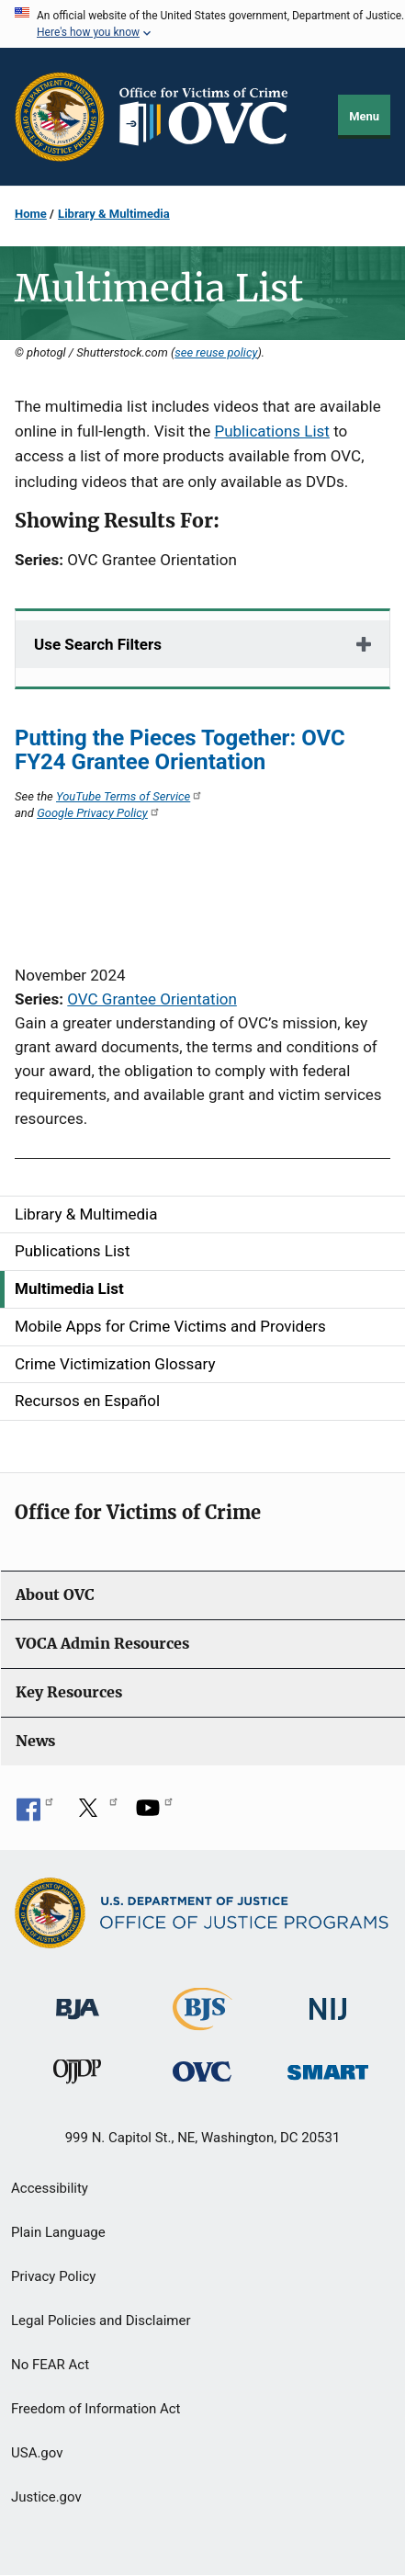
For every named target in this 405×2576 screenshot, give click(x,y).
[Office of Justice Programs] (60, 117)
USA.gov (37, 2453)
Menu (364, 116)
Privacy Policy (53, 2276)
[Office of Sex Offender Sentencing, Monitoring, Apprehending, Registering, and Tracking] (327, 2067)
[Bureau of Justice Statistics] (202, 2022)
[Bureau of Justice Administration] (77, 2000)
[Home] (211, 116)
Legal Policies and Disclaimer (100, 2320)
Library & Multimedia (114, 214)
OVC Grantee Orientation (152, 999)
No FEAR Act (50, 2364)
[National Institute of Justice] (327, 2001)
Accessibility (49, 2188)
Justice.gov (46, 2497)
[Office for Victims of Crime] (202, 2071)
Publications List (271, 431)
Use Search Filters (98, 644)
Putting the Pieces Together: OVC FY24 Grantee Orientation (180, 750)
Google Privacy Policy (99, 813)
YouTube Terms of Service (129, 796)
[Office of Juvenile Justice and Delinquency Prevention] (77, 2075)
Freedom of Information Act (96, 2408)
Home (31, 214)
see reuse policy (215, 352)
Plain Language (58, 2232)
